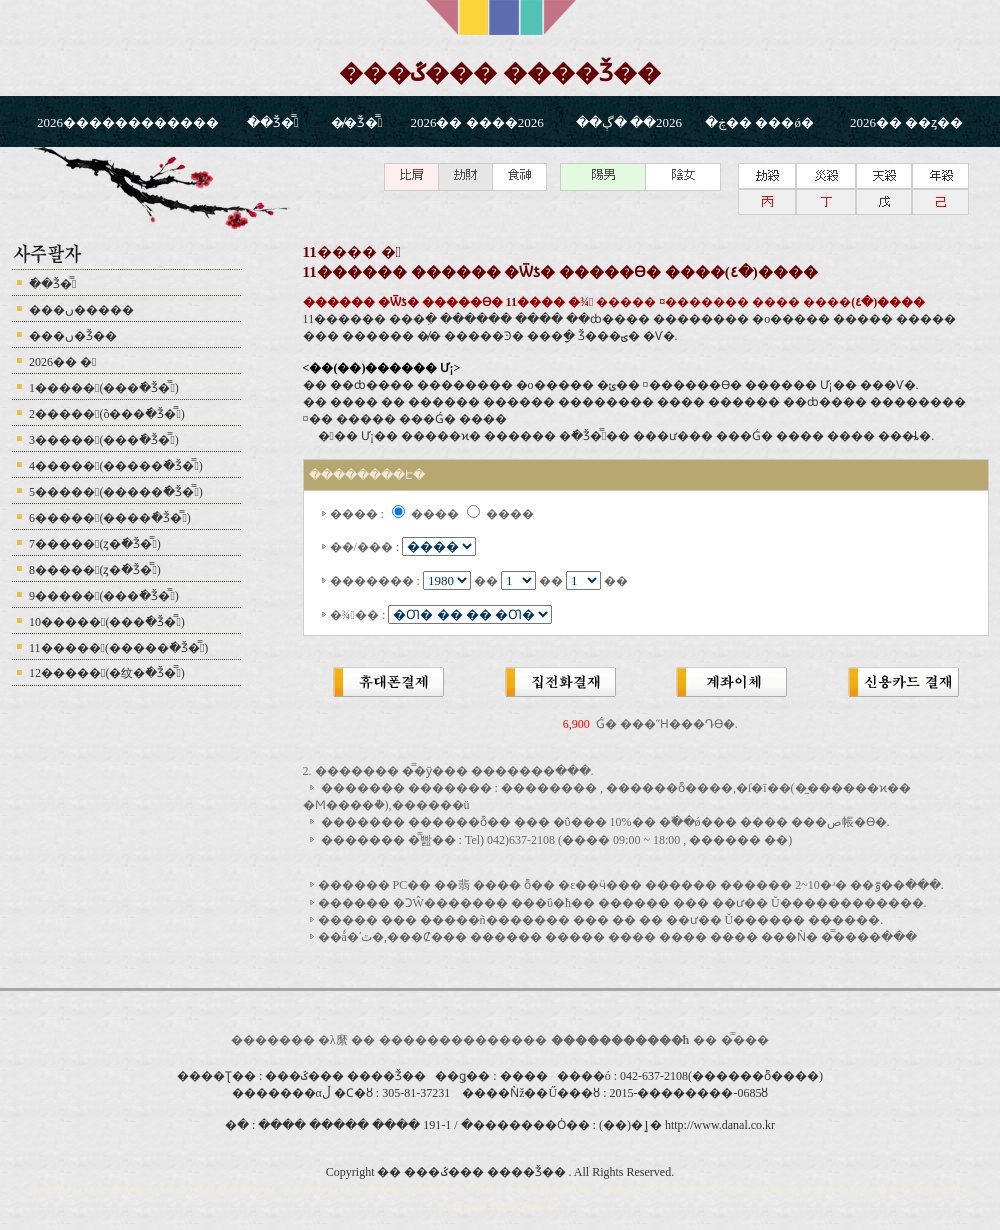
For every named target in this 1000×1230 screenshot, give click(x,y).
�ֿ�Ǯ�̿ (273, 122)
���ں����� (81, 310)
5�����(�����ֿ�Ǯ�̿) (116, 492)
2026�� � (62, 362)
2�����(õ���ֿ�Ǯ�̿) (107, 414)
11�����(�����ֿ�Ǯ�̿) (118, 648)
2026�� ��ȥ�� (906, 122)
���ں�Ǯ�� (73, 336)
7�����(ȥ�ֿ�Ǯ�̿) (95, 544)
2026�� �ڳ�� (631, 122)
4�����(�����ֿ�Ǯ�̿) (116, 466)
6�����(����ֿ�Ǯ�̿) (110, 518)
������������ (451, 1040)
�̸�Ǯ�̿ (357, 122)
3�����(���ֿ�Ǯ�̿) (104, 440)
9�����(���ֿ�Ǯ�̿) (104, 596)
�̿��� (745, 1040)
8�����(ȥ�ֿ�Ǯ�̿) (95, 570)
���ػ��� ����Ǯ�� (500, 73)
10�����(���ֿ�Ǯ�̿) (107, 622)
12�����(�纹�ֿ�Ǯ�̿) (107, 673)
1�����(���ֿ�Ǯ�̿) (104, 388)
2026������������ (128, 122)
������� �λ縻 (291, 1040)
